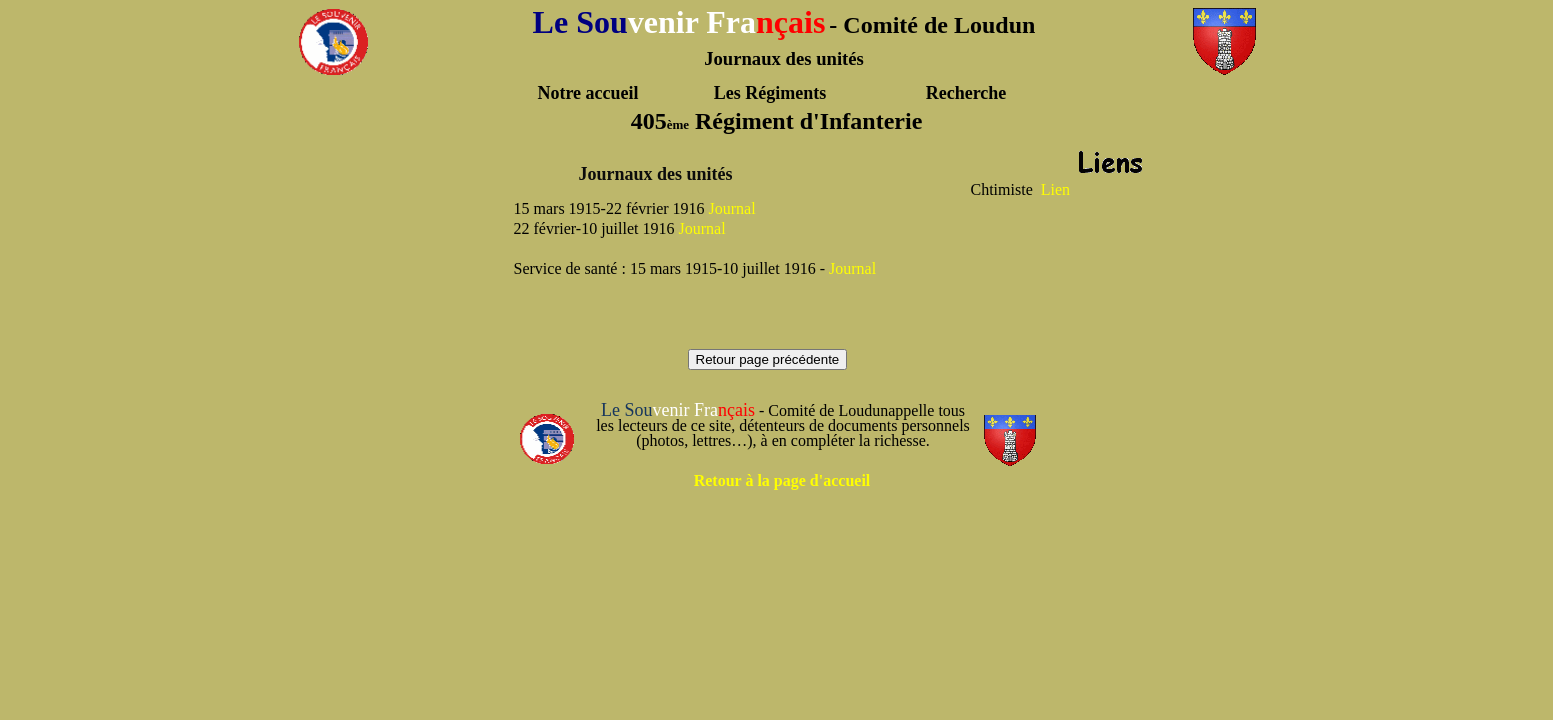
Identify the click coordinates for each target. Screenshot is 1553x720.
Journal (732, 208)
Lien (1055, 189)
